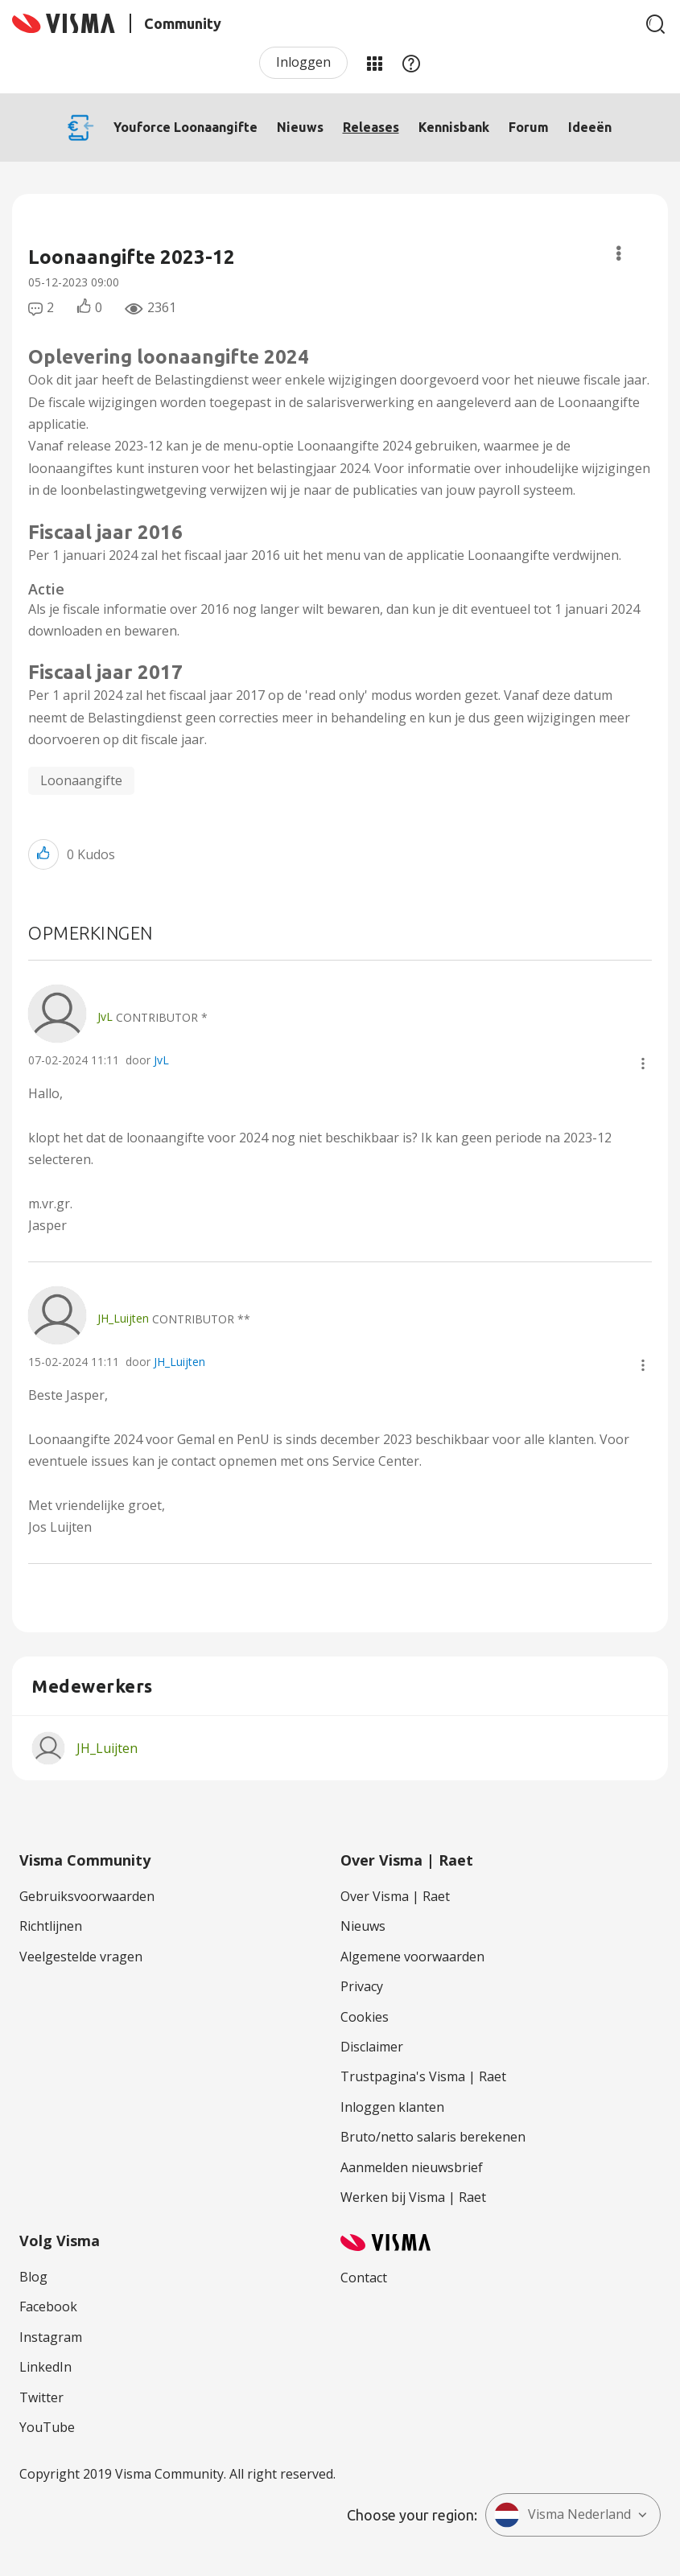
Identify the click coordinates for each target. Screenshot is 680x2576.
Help (411, 62)
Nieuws (300, 127)
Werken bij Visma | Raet (413, 2197)
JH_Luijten (179, 1361)
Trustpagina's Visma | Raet (423, 2076)
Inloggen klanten (392, 2107)
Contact (363, 2277)
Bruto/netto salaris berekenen (432, 2137)
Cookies (364, 2017)
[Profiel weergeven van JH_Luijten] (123, 1318)
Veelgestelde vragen (80, 1956)
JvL (161, 1060)
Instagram (50, 2337)
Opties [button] (618, 253)
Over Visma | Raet (395, 1896)
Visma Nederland (562, 2515)
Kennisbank (453, 127)
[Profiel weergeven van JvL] (105, 1016)
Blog (33, 2277)
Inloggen (303, 62)
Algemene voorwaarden (412, 1956)
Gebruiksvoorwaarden (87, 1896)
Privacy (361, 1986)
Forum (529, 127)
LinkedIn (45, 2367)
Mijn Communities (374, 62)
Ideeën (590, 127)
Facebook (48, 2306)
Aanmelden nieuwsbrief (411, 2167)
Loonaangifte (81, 780)
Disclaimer (371, 2046)
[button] (43, 854)
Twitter (41, 2397)
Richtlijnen (50, 1926)
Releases (371, 127)
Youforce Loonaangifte (185, 127)
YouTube (47, 2427)
